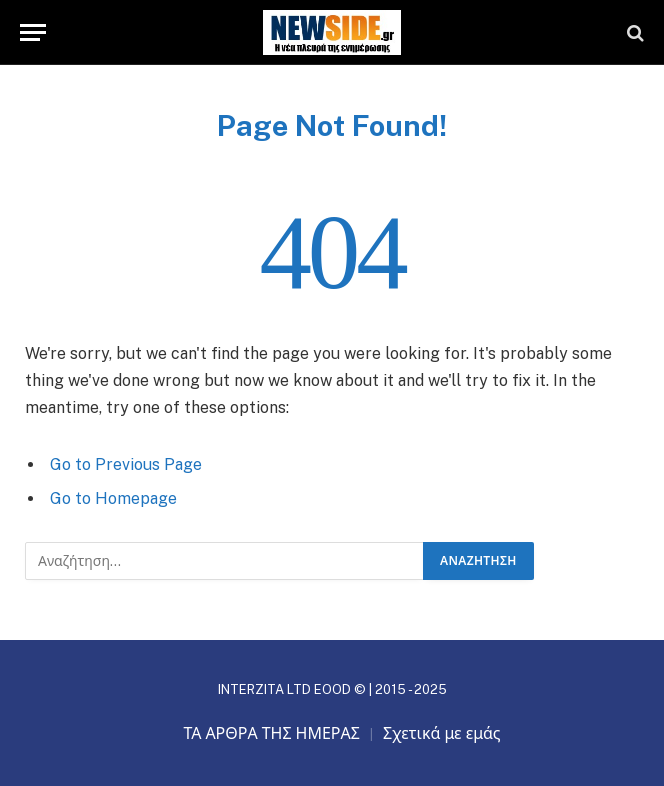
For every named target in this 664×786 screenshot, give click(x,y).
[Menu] (33, 32)
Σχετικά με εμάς (442, 733)
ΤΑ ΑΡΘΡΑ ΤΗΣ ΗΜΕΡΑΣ (271, 733)
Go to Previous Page (126, 464)
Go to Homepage (113, 498)
